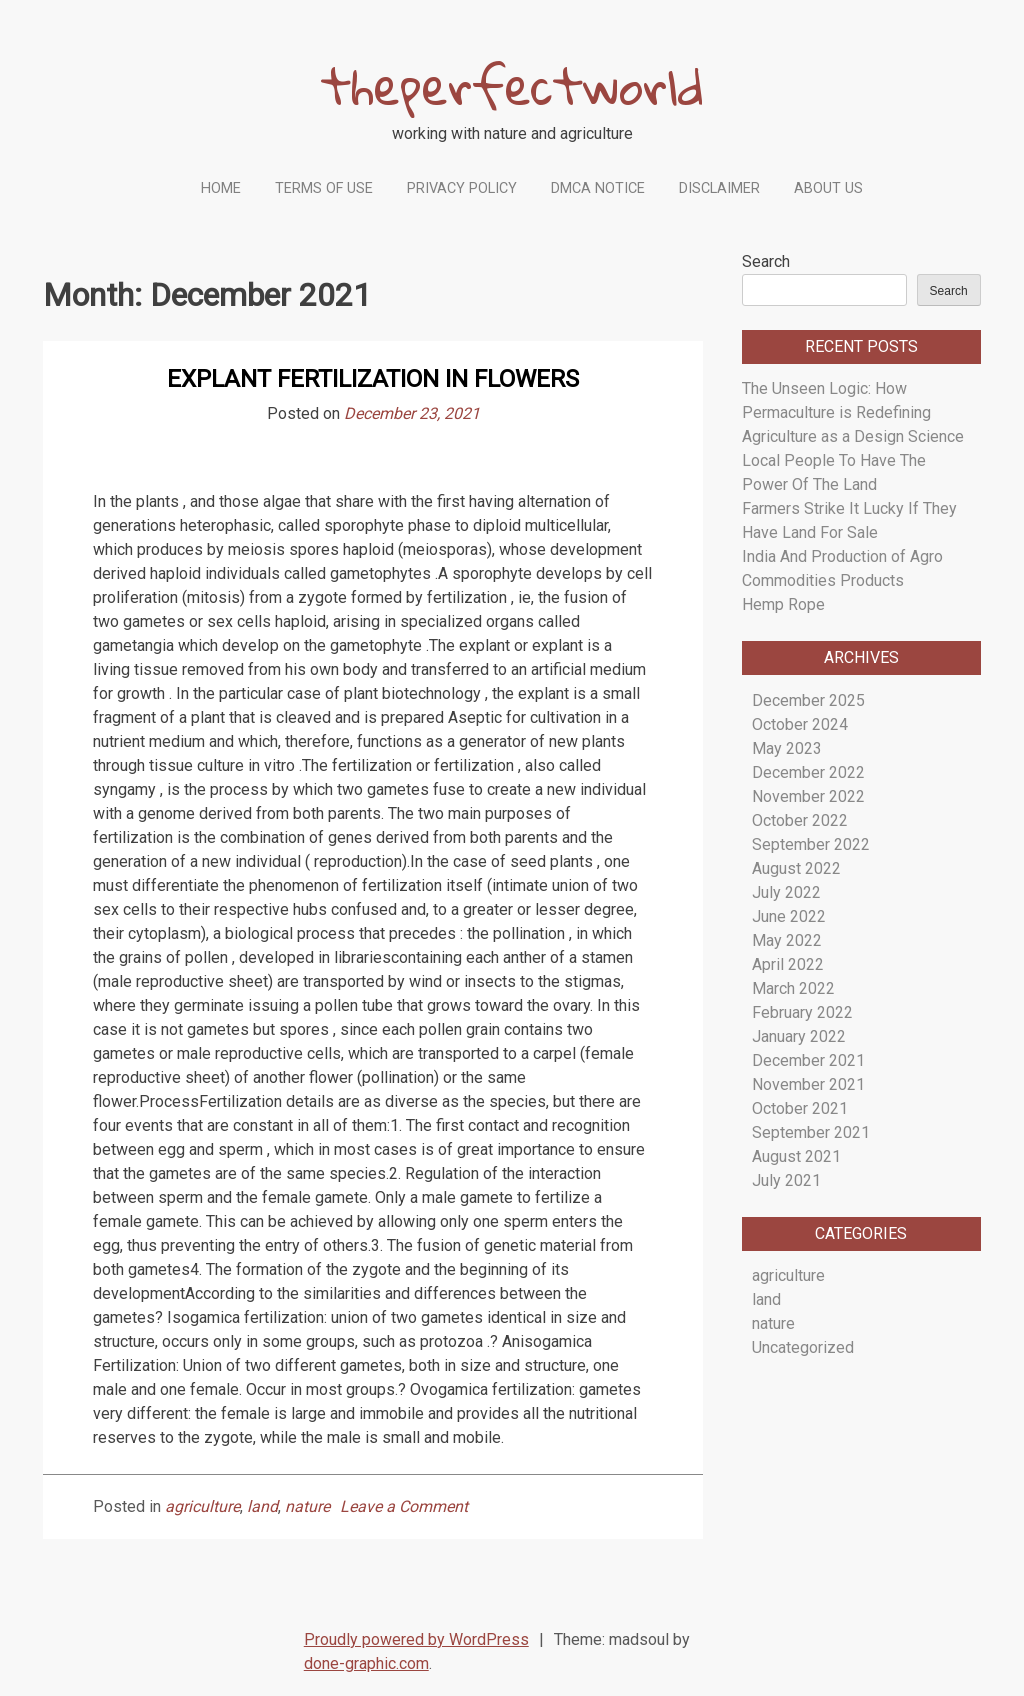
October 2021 (800, 1108)
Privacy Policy (462, 188)
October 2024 (800, 724)
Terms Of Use (324, 188)
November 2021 (808, 1084)
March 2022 (793, 988)
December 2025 (808, 700)
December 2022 (808, 772)
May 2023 (787, 748)
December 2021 (808, 1060)
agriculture (202, 1506)
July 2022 (786, 892)
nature (307, 1506)
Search (766, 261)
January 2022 (799, 1036)
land (262, 1506)
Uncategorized (803, 1347)
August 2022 (796, 868)
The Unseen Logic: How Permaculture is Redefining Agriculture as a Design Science (853, 412)
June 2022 (789, 916)
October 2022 (800, 820)
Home (221, 188)
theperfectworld (512, 85)
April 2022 (788, 964)
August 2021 (796, 1156)
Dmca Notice (598, 188)
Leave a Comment (404, 1506)
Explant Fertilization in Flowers (373, 379)
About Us (828, 188)
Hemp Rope (783, 604)
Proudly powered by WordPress (416, 1639)
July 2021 (786, 1180)
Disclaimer (719, 188)
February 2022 (802, 1012)
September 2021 (811, 1132)
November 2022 (808, 796)
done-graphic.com (366, 1663)
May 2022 (787, 940)
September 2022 (811, 844)
